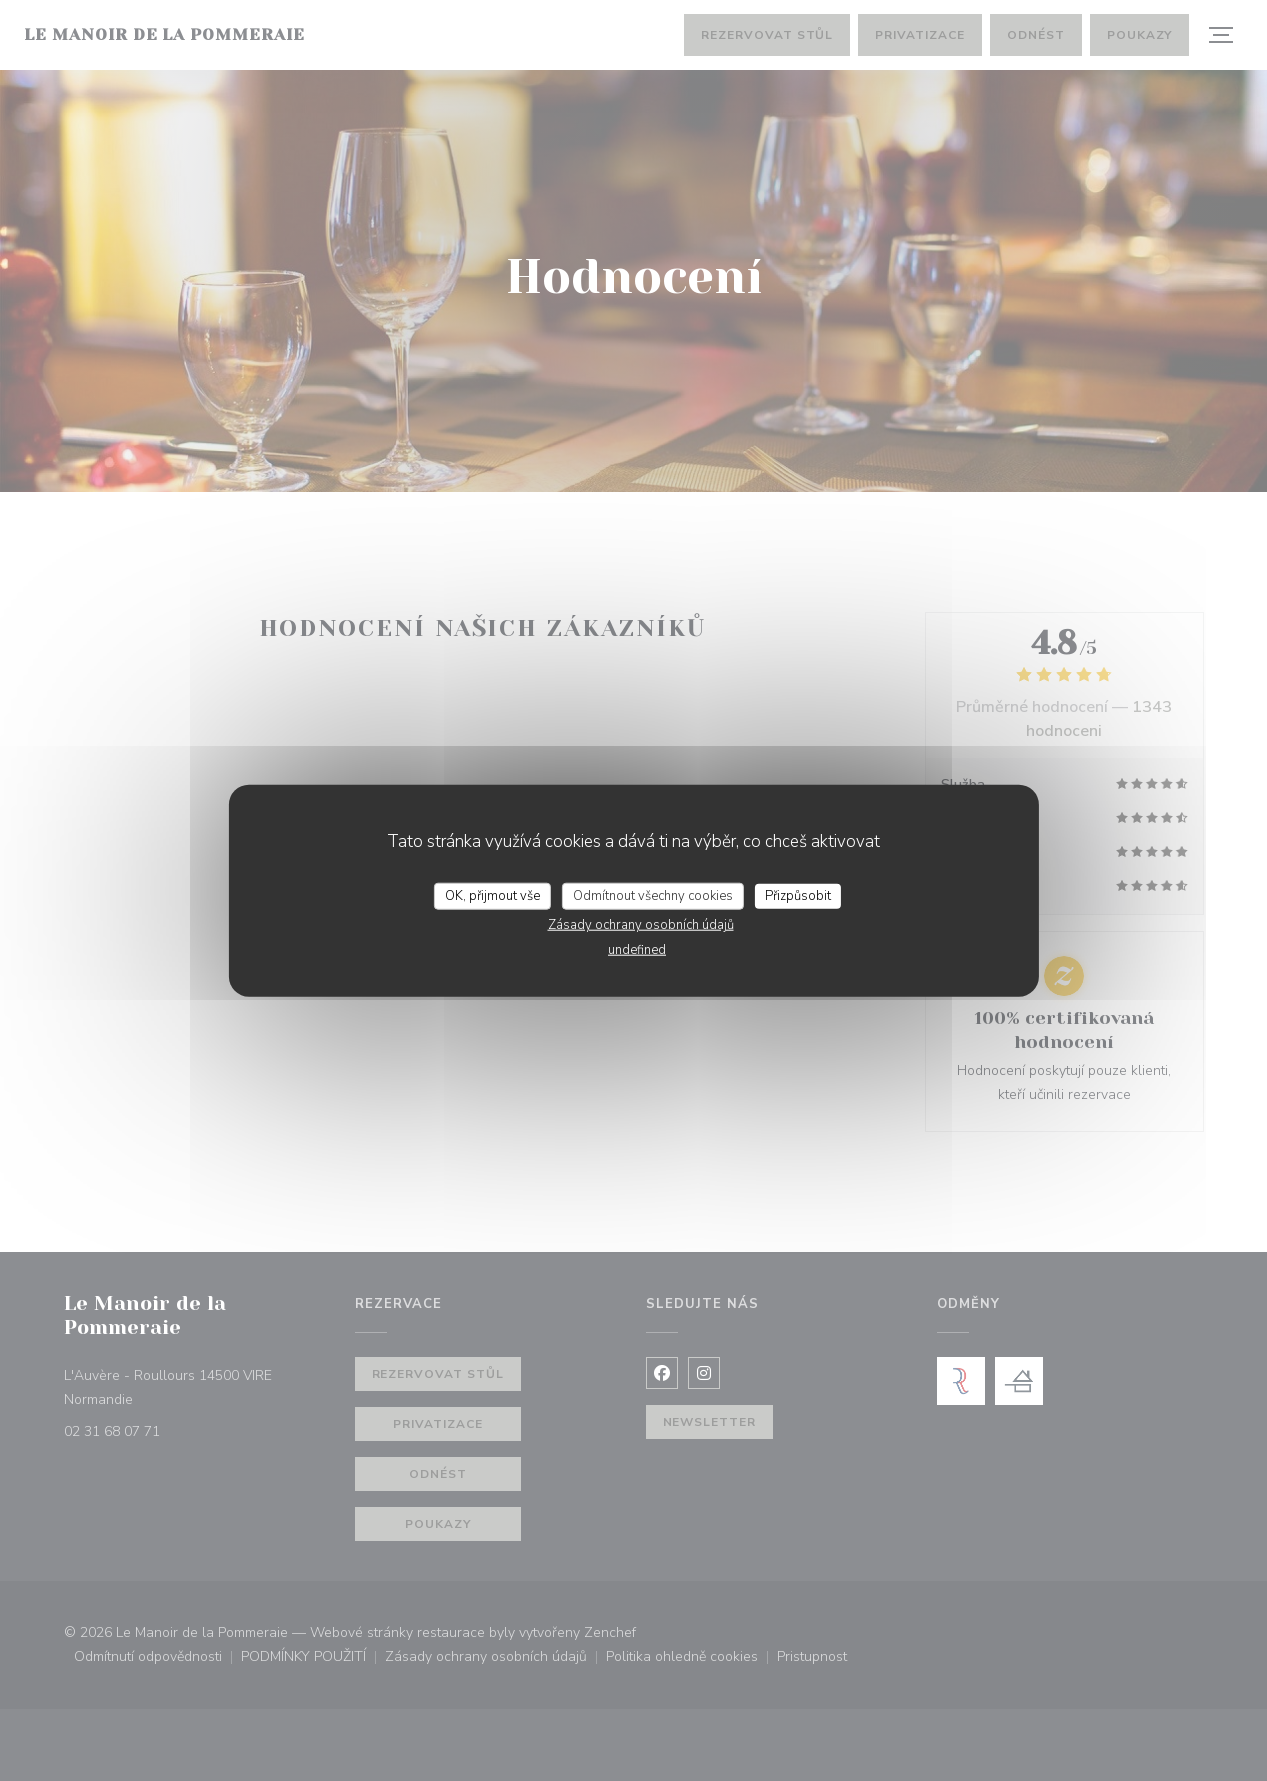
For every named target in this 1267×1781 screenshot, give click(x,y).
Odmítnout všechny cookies (653, 895)
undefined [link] (637, 950)
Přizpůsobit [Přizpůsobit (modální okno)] (798, 895)
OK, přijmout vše (492, 895)
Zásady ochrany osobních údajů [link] (641, 925)
